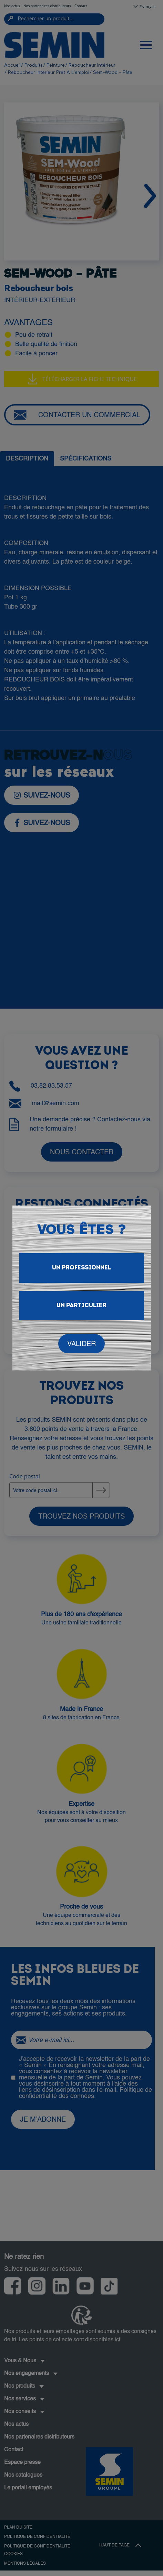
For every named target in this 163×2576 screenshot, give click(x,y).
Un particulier (81, 1306)
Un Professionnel (81, 1268)
